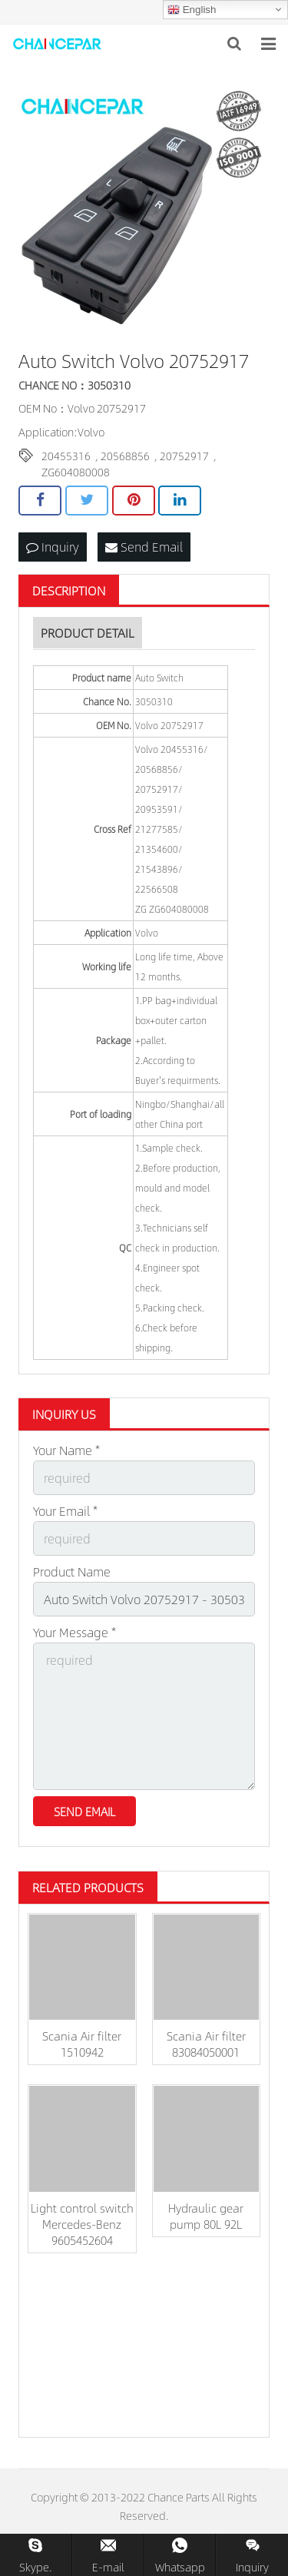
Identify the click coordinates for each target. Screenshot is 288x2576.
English (191, 10)
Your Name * (66, 1450)
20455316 (66, 455)
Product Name (72, 1571)
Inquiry (52, 546)
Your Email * (65, 1510)
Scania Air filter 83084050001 (206, 2043)
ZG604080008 (75, 471)
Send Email (144, 546)
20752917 (184, 455)
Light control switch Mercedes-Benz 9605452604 (82, 2224)
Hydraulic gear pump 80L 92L (205, 2216)
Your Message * (74, 1632)
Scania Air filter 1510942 (81, 2043)
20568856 (125, 455)
